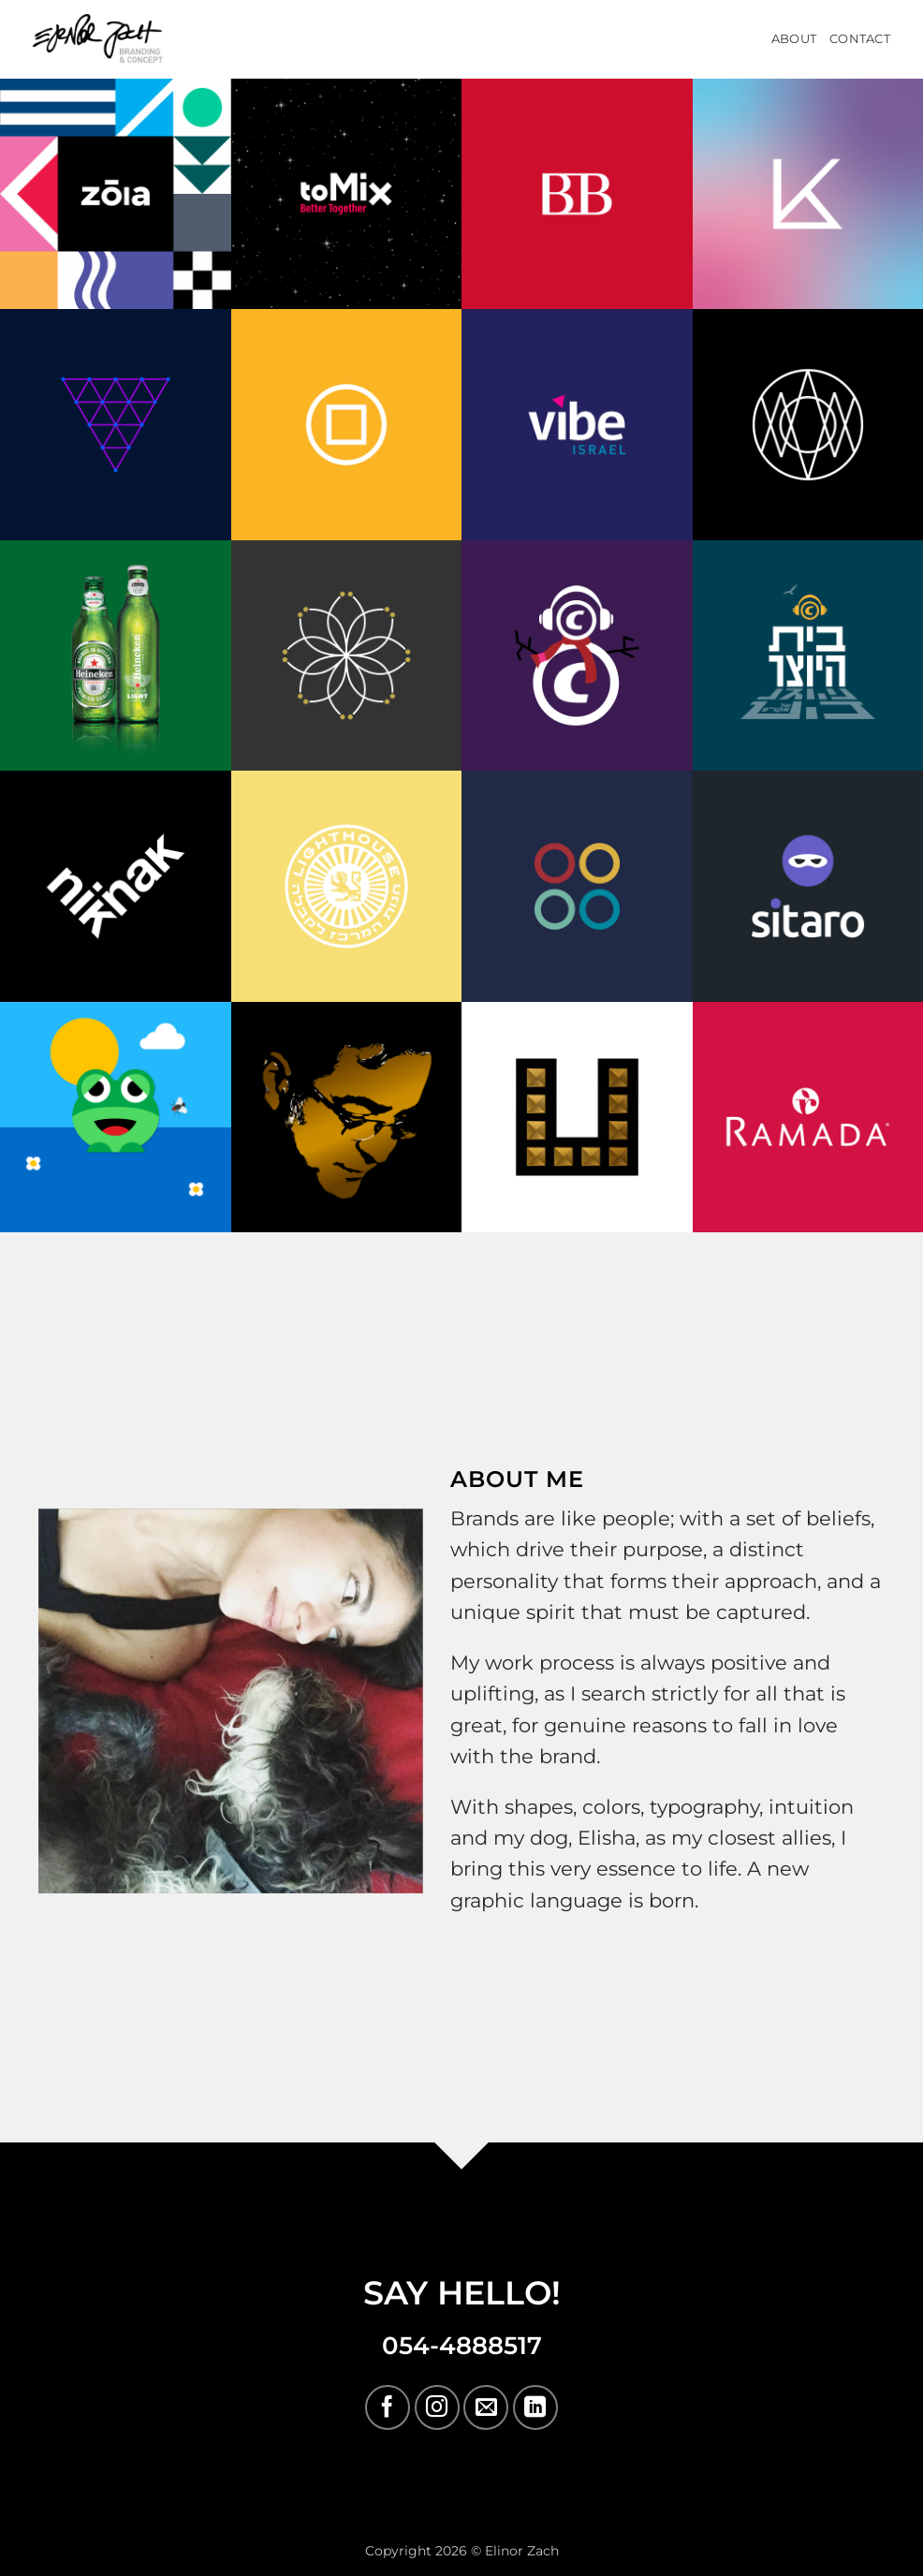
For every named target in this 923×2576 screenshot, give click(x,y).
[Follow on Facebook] (387, 2407)
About (793, 39)
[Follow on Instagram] (437, 2407)
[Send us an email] (485, 2407)
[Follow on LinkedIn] (535, 2407)
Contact (859, 39)
